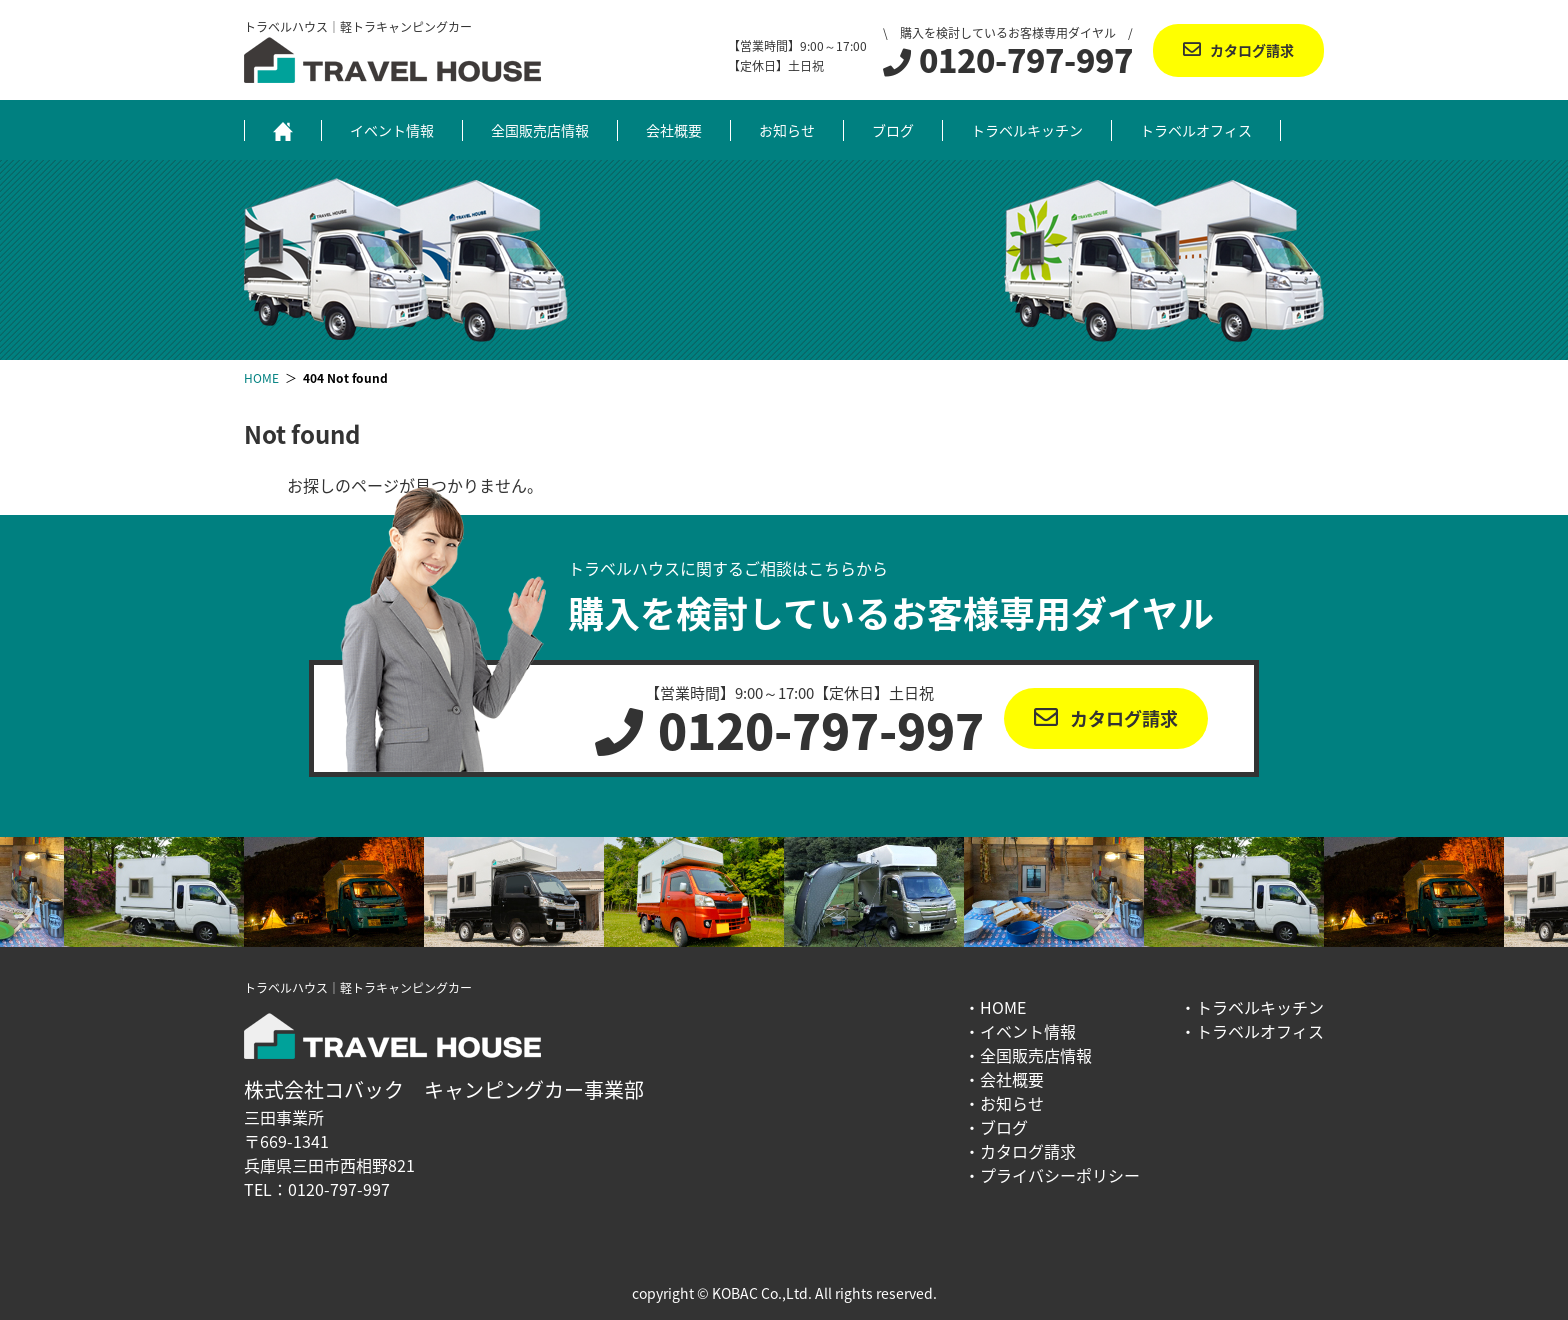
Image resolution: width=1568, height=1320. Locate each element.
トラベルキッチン (1027, 130)
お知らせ (787, 130)
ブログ (893, 130)
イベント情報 (392, 130)
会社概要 (674, 130)
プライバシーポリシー (1060, 1175)
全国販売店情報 (540, 130)
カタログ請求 (1252, 50)
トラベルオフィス (1196, 130)
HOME (1003, 1007)
